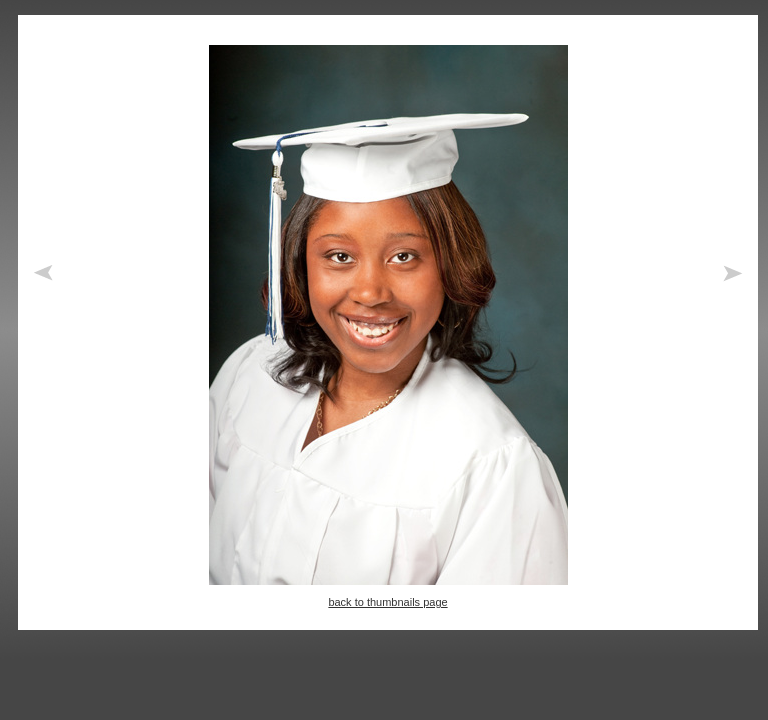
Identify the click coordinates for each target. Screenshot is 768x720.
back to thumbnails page (387, 602)
